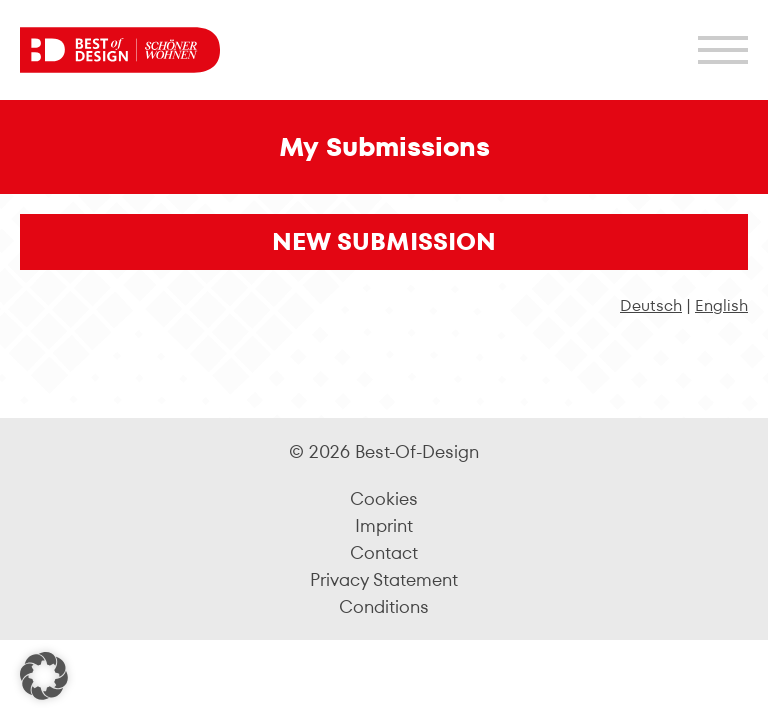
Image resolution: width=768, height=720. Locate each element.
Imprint (384, 525)
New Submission (384, 241)
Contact (384, 552)
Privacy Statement (384, 579)
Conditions (384, 606)
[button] (44, 676)
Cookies (384, 498)
